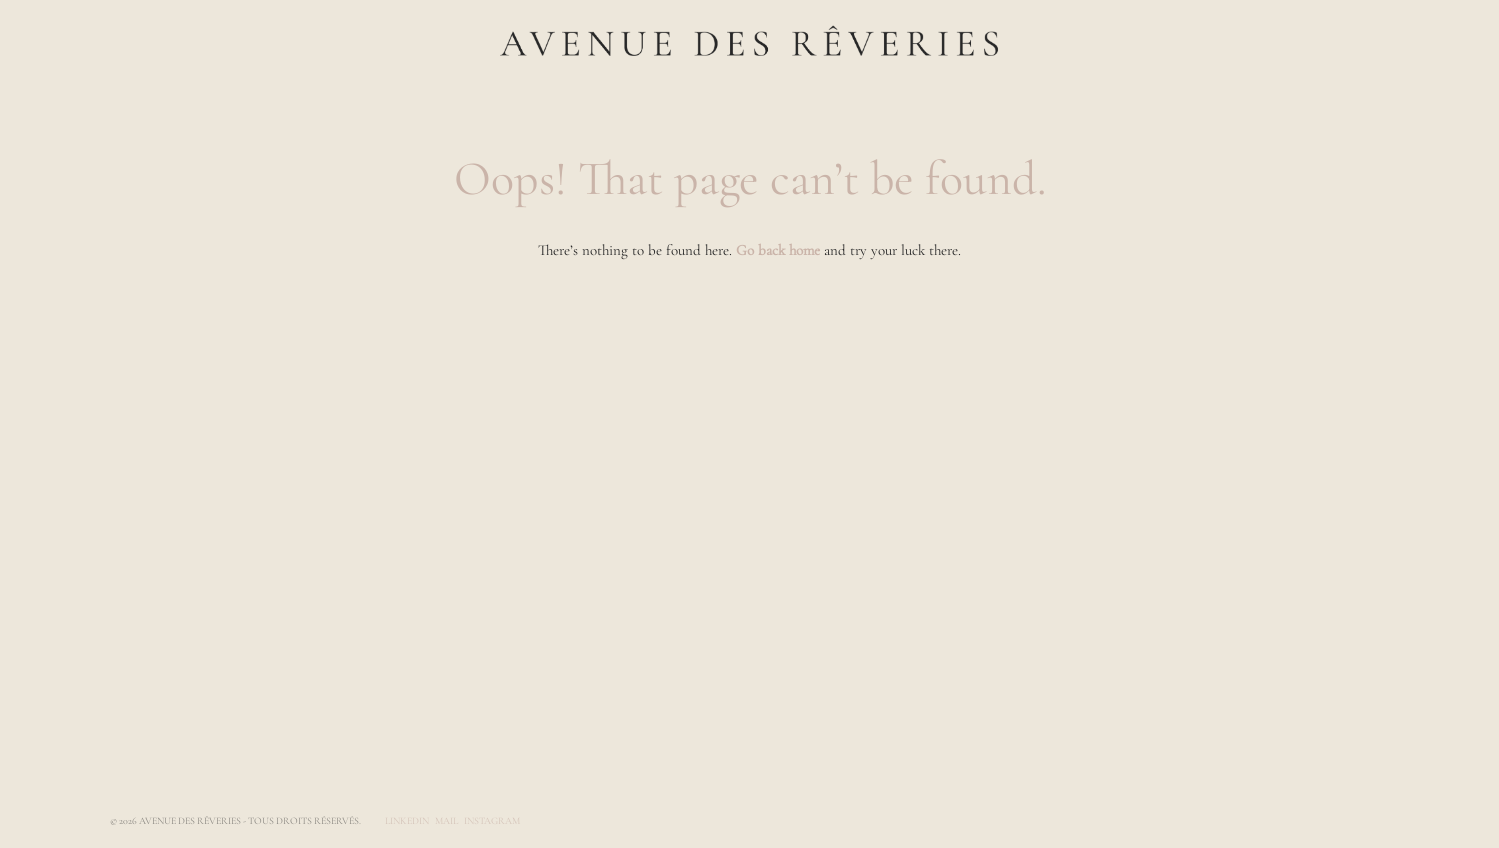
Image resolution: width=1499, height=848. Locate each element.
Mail (446, 821)
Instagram (492, 821)
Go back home (778, 250)
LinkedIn (407, 821)
